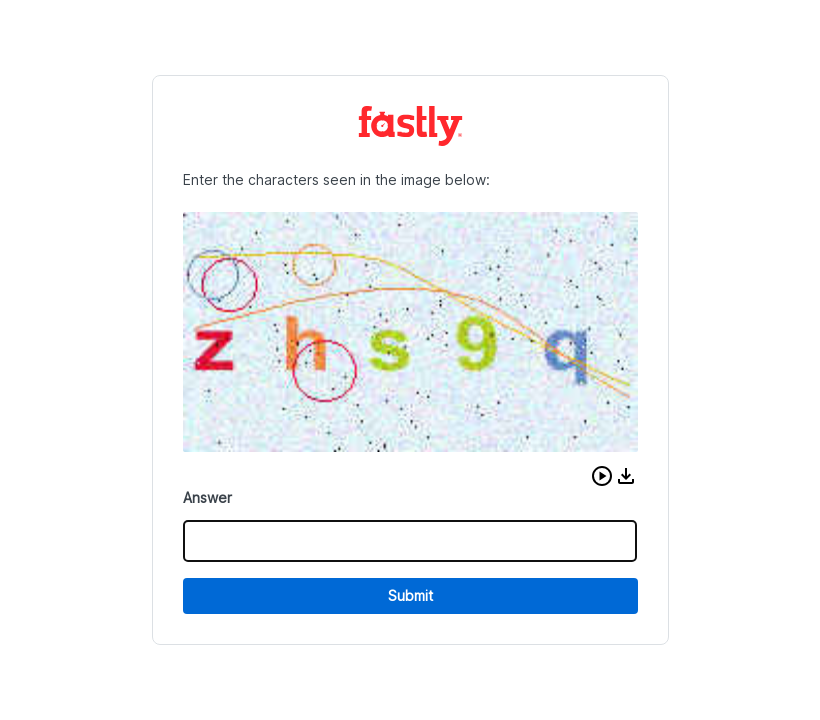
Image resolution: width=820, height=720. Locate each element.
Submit (410, 595)
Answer (207, 497)
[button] (602, 476)
